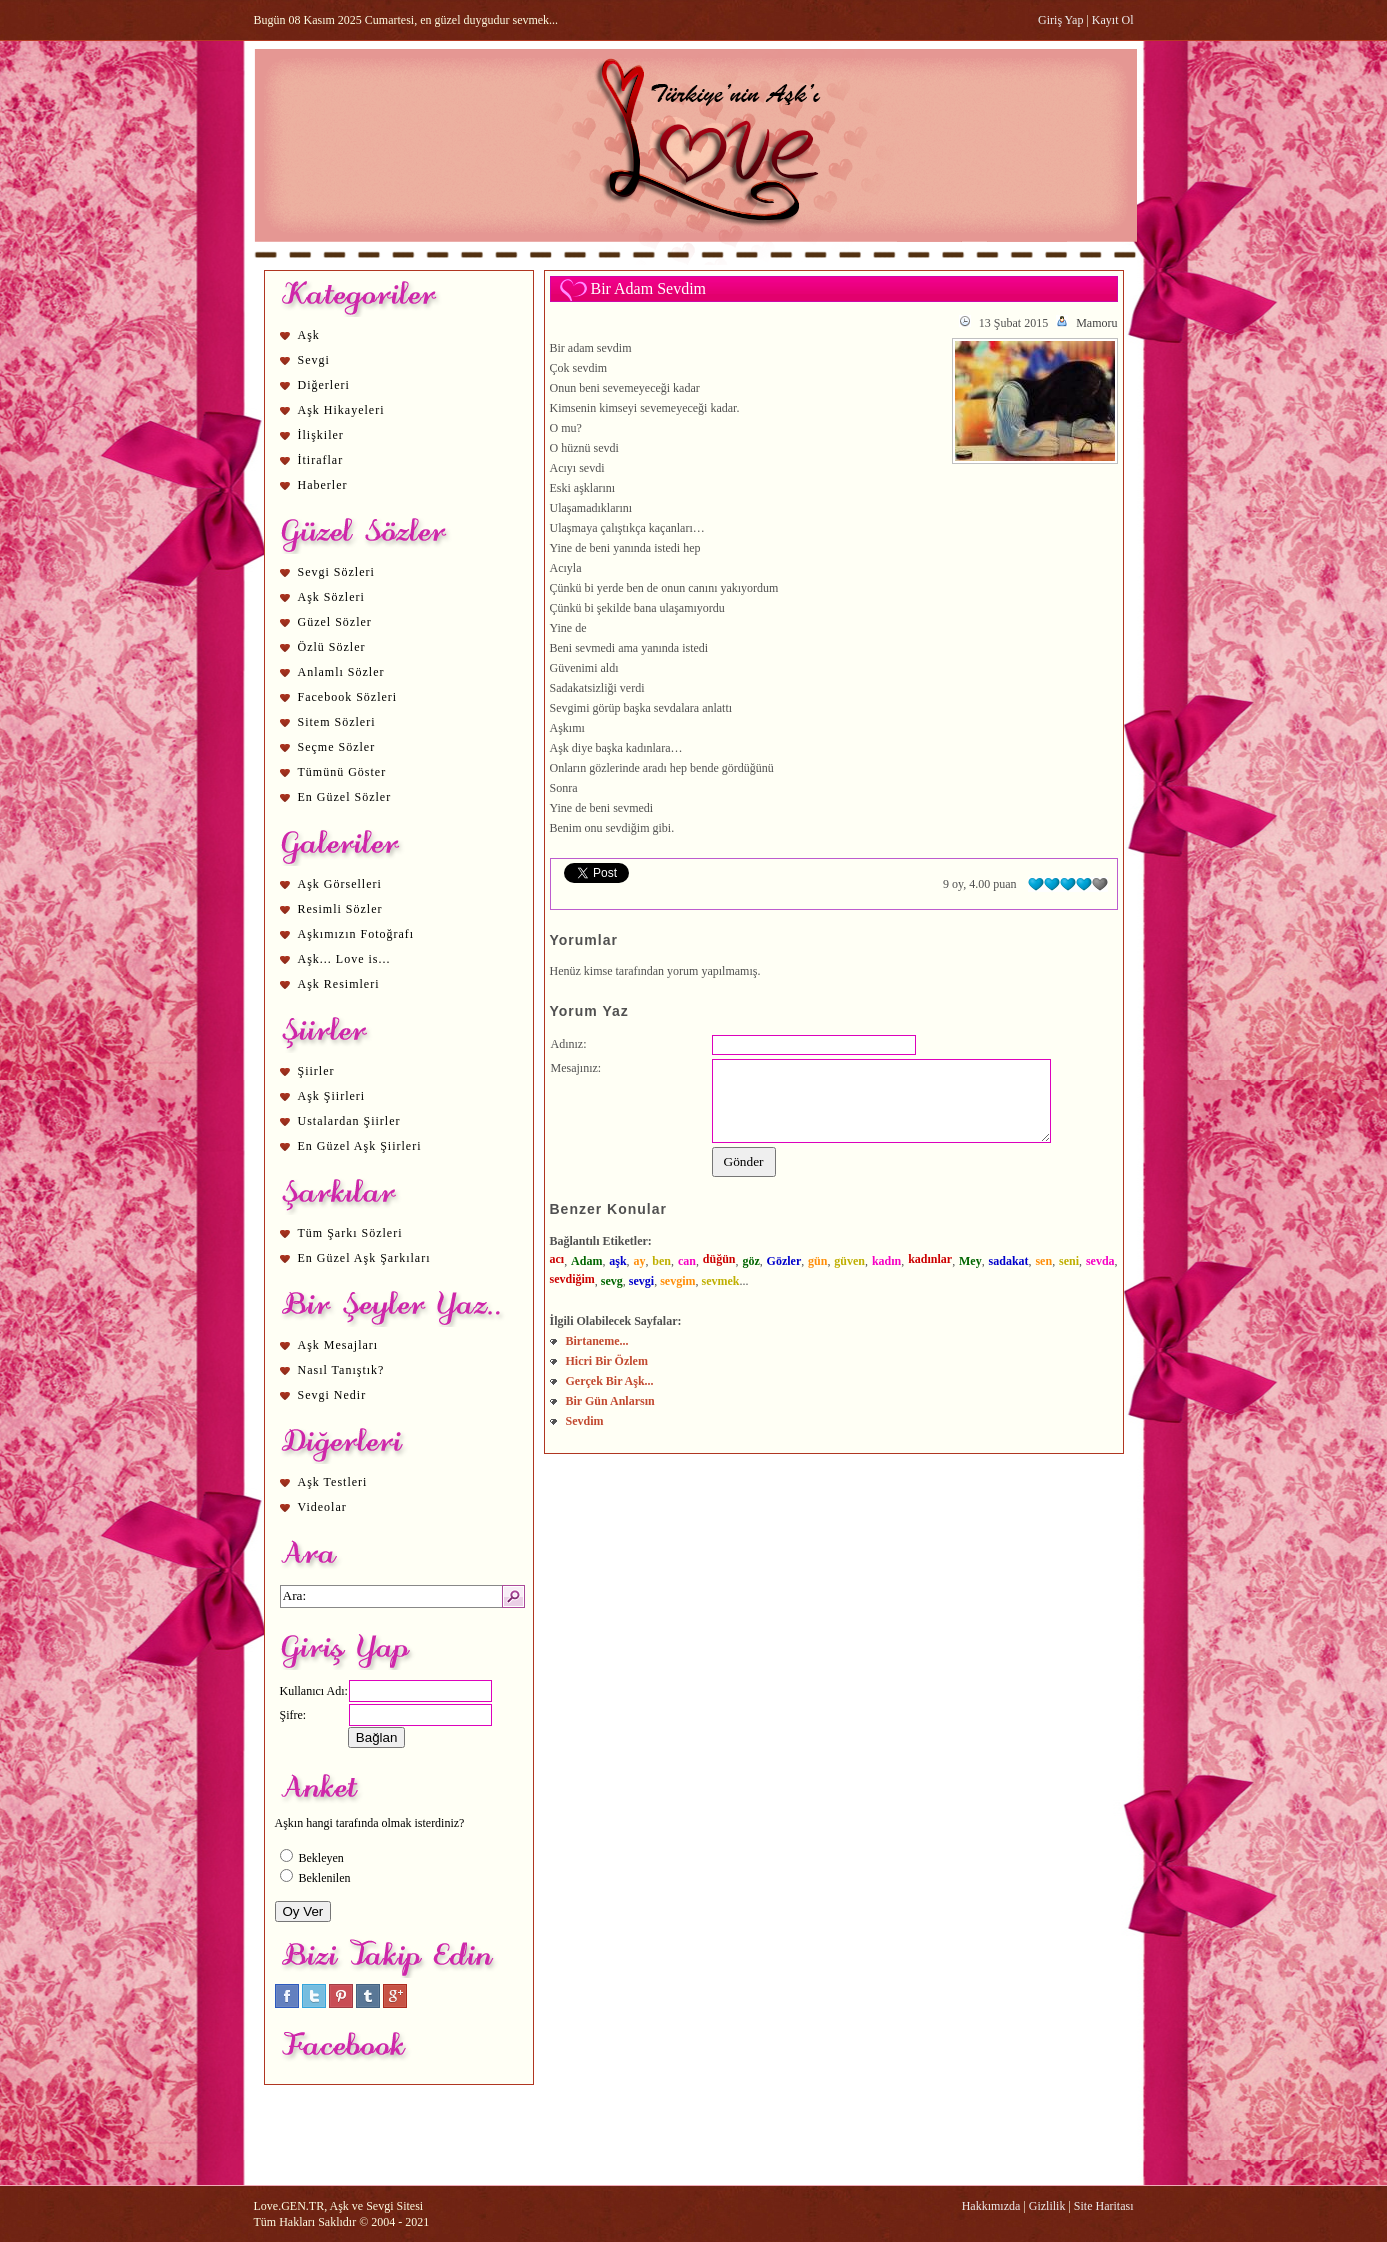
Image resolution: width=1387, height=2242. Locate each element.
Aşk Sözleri (331, 597)
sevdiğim (572, 1279)
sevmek (721, 1281)
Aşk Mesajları (338, 1345)
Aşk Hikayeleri (341, 410)
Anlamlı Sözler (341, 672)
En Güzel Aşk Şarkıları (364, 1258)
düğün (719, 1259)
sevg (612, 1281)
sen (1043, 1261)
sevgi (641, 1281)
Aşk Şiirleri (332, 1096)
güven (849, 1261)
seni (1069, 1261)
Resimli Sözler (340, 909)
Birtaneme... (597, 1341)
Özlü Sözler (332, 647)
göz (750, 1261)
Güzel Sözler (335, 622)
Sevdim (585, 1421)
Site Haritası (1104, 2206)
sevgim (677, 1281)
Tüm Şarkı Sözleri (350, 1233)
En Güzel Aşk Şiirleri (360, 1146)
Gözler (784, 1261)
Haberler (323, 485)
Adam (586, 1261)
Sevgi (314, 360)
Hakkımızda (991, 2206)
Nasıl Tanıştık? (341, 1370)
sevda (1100, 1261)
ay (639, 1261)
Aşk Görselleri (340, 884)
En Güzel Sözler (345, 797)
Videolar (322, 1507)
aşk (617, 1261)
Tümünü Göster (342, 772)
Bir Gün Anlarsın (610, 1401)
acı (557, 1259)
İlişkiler (321, 435)
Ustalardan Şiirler (349, 1121)
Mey (970, 1261)
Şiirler (316, 1071)
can (687, 1261)
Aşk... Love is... (344, 959)
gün (817, 1261)
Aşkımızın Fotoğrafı (356, 934)
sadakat (1009, 1261)
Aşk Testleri (333, 1482)
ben (661, 1261)
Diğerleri (324, 385)
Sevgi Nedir (332, 1395)
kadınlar (930, 1259)
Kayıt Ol (1113, 20)
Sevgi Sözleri (336, 572)
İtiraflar (321, 460)
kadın (886, 1261)
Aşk (309, 335)
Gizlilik (1047, 2206)
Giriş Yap (1060, 20)
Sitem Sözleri (337, 722)
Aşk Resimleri (339, 984)
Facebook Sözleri (348, 697)
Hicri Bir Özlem (607, 1361)
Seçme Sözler (337, 747)
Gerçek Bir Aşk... (610, 1381)
